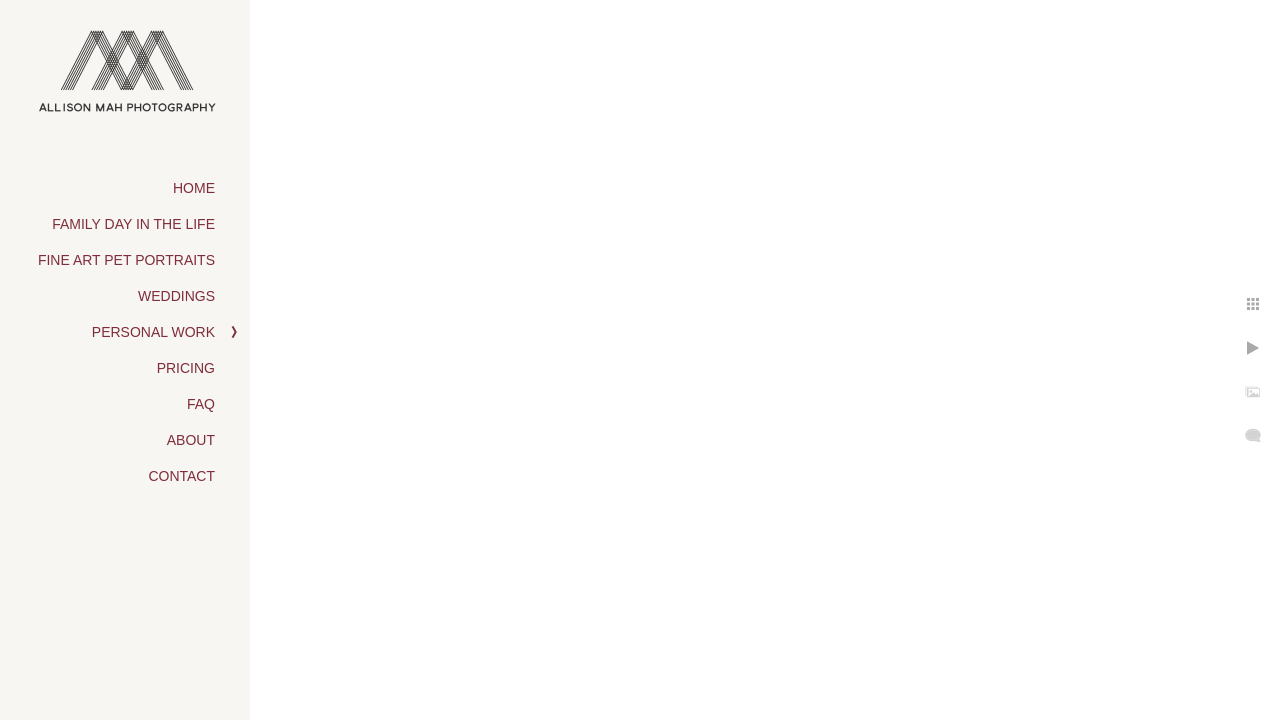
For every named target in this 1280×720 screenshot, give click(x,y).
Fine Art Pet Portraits (126, 260)
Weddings (176, 296)
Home (194, 188)
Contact (181, 476)
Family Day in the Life (133, 224)
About (191, 440)
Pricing (186, 368)
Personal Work (153, 332)
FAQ (201, 404)
